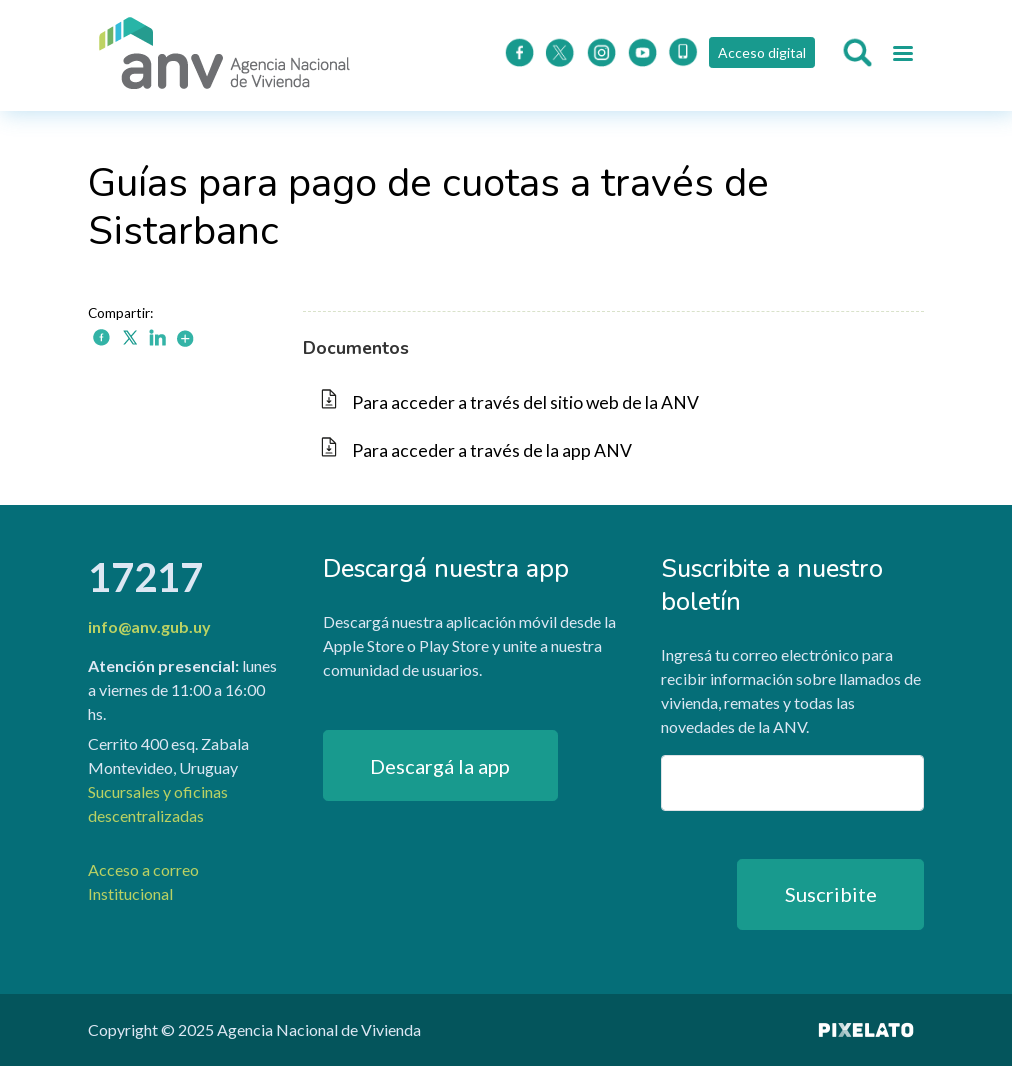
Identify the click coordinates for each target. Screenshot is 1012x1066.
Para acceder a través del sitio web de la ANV (525, 402)
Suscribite (831, 894)
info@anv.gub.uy (149, 626)
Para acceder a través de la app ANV (492, 450)
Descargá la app (440, 766)
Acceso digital (762, 52)
